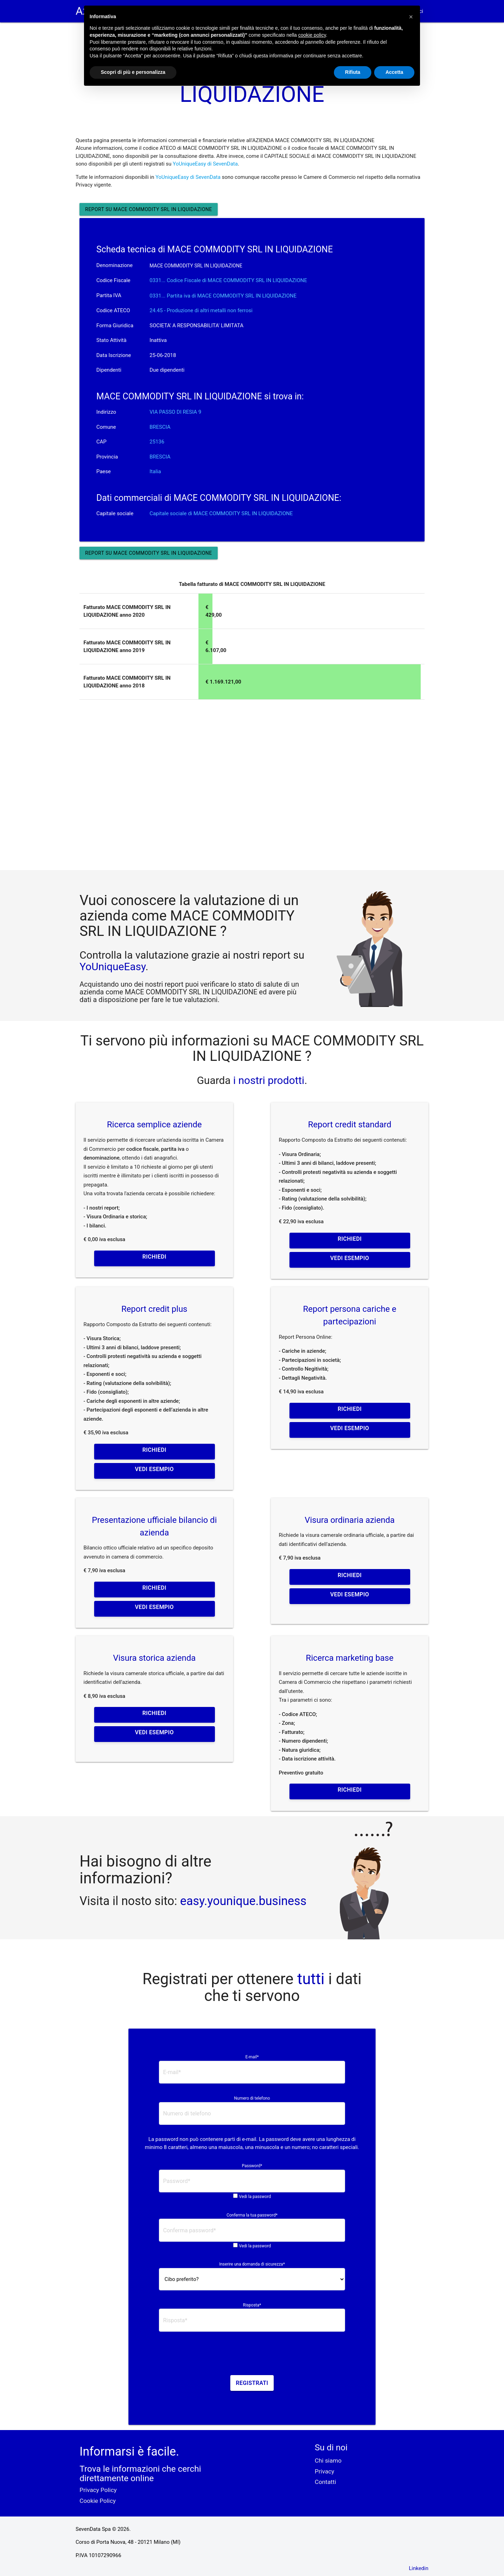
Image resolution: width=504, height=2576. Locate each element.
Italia (155, 471)
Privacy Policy (98, 2489)
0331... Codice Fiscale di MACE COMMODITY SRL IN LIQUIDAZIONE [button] (228, 280)
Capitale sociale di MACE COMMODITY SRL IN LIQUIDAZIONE (221, 513)
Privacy (324, 2471)
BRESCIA (159, 427)
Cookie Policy (97, 2500)
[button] (410, 16)
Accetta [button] (394, 72)
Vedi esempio (349, 1258)
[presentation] (252, 2356)
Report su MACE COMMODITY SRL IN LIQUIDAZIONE (148, 209)
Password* (252, 2165)
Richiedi (154, 1256)
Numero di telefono (252, 2098)
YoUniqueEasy (112, 966)
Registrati (252, 2383)
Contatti (325, 2481)
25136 (156, 442)
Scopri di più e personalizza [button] (133, 72)
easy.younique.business (243, 1901)
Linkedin (418, 2568)
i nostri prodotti (267, 1080)
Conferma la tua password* (252, 2215)
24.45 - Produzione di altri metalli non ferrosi (200, 310)
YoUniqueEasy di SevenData (205, 164)
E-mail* (252, 2056)
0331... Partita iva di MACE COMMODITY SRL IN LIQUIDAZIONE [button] (222, 296)
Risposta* (252, 2305)
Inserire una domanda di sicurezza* (252, 2264)
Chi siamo (328, 2460)
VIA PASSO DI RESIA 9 (175, 412)
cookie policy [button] (312, 35)
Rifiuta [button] (352, 72)
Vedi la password (255, 2196)
